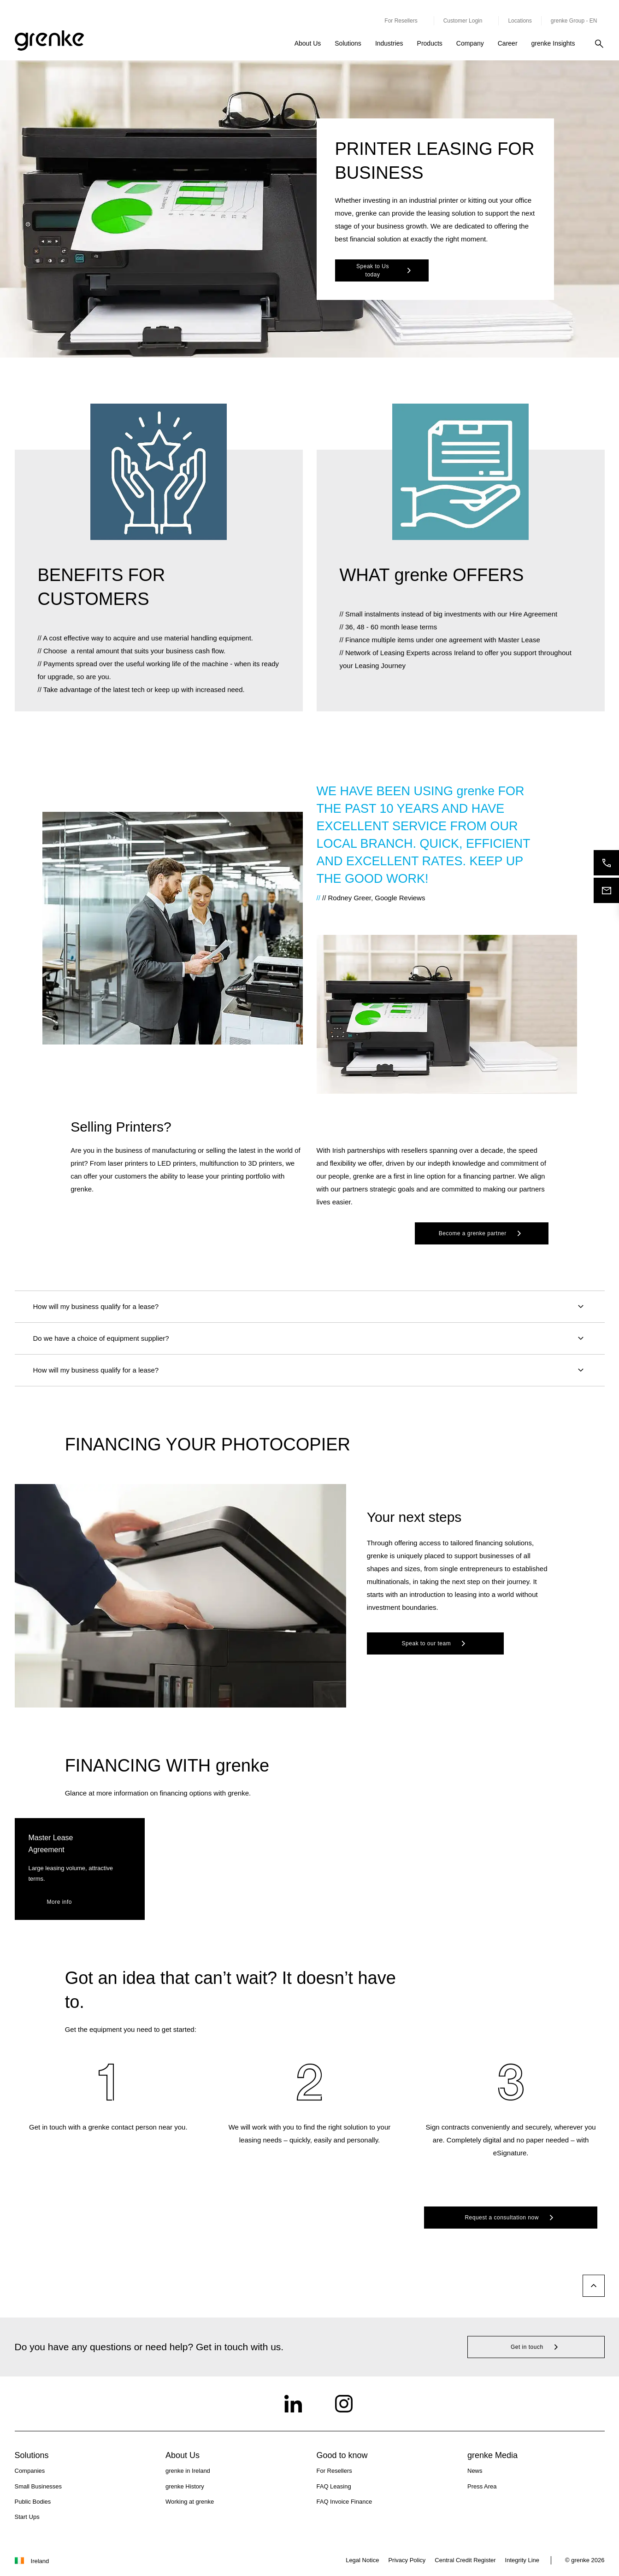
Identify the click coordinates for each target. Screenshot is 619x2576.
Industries (389, 43)
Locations (519, 21)
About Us (308, 43)
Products (429, 43)
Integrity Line (522, 2560)
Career (508, 43)
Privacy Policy (406, 2560)
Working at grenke (189, 2501)
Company (470, 43)
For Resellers (334, 2470)
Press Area (482, 2486)
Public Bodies (33, 2501)
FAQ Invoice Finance (344, 2501)
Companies (30, 2470)
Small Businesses (38, 2486)
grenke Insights (553, 43)
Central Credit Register (465, 2560)
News (475, 2470)
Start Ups (27, 2516)
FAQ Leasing (334, 2486)
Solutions (348, 43)
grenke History (184, 2486)
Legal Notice (362, 2560)
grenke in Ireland (187, 2470)
